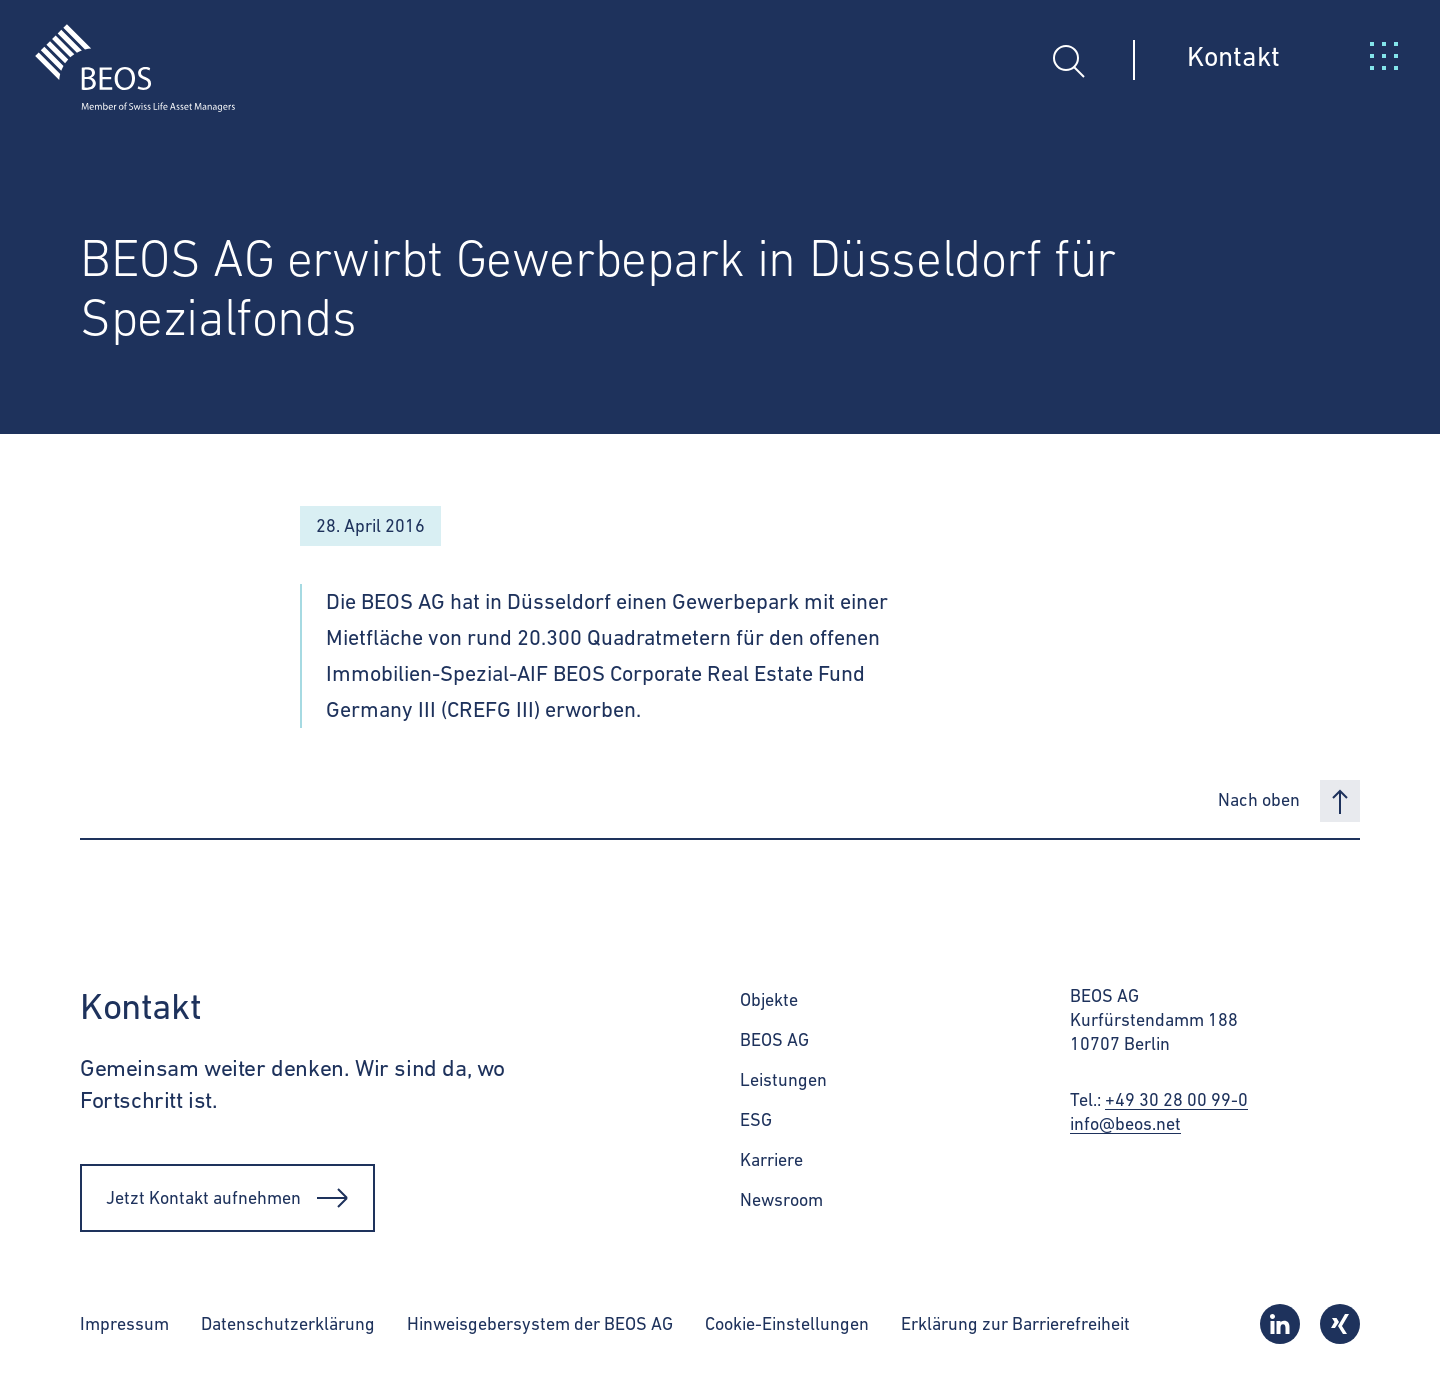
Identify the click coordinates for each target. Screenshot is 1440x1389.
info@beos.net (1125, 1123)
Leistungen (783, 1079)
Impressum (124, 1323)
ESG (756, 1119)
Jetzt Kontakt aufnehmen (227, 1198)
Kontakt (1233, 56)
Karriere (771, 1159)
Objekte (769, 999)
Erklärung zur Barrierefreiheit (1015, 1323)
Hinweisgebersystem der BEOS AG (540, 1323)
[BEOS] (117, 53)
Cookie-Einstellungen (787, 1323)
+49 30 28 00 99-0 (1176, 1099)
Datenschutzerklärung (288, 1323)
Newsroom (781, 1199)
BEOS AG (774, 1039)
